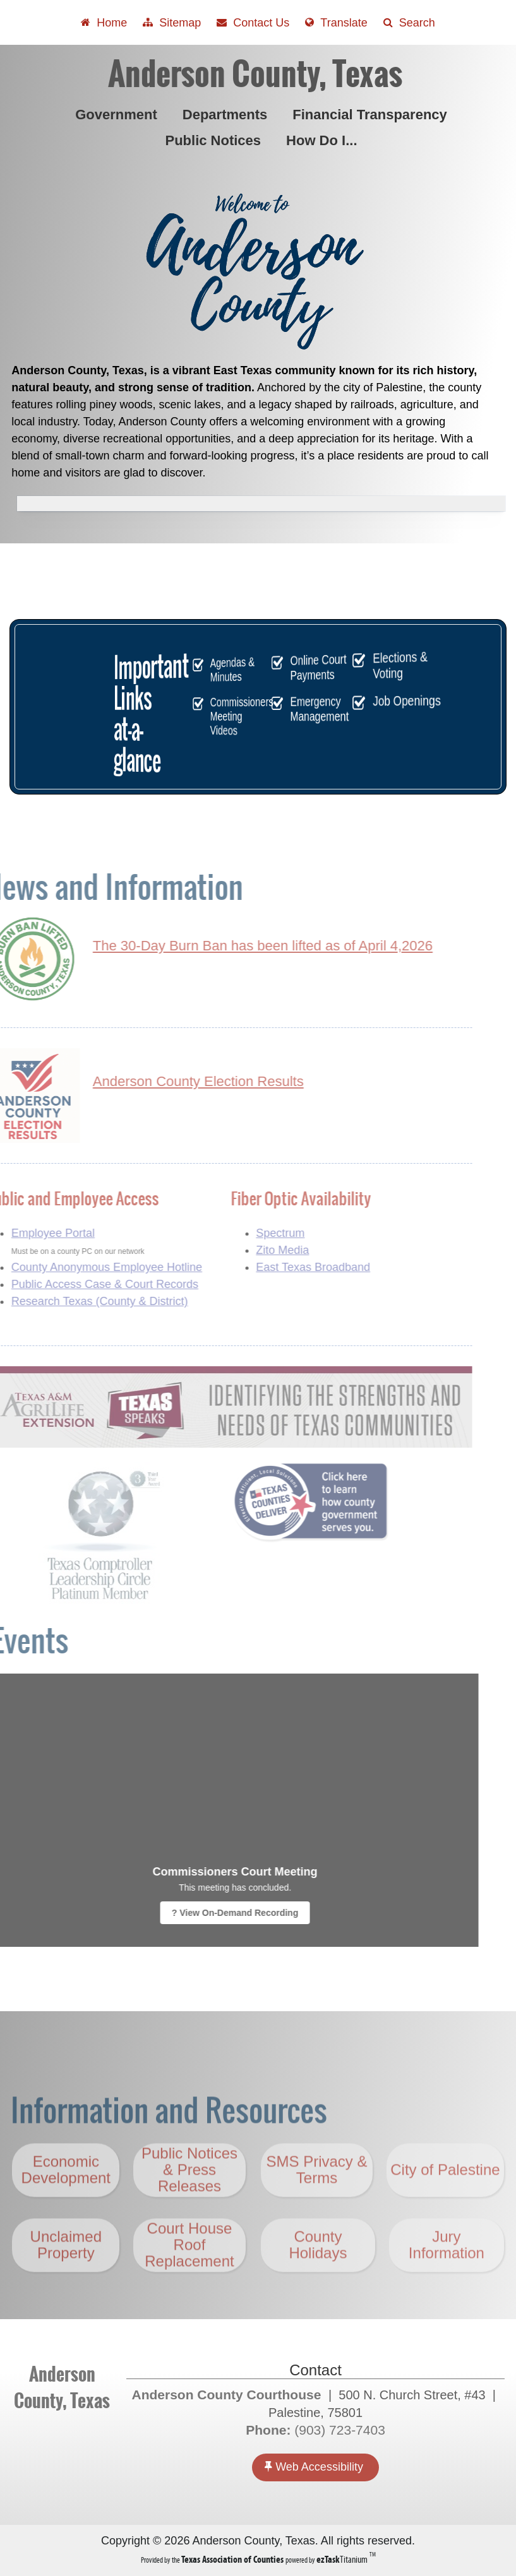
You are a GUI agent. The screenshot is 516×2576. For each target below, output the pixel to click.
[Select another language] (336, 22)
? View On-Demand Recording (201, 1913)
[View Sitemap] (171, 22)
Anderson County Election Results (164, 1081)
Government (118, 114)
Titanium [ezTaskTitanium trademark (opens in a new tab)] (342, 2559)
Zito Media (248, 1250)
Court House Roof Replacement (189, 2279)
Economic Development (66, 2204)
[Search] (409, 22)
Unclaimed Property (66, 2279)
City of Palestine (445, 2204)
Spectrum (246, 1233)
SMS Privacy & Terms (316, 2204)
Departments (227, 114)
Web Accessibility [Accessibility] (314, 2466)
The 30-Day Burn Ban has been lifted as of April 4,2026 (229, 946)
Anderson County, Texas (255, 74)
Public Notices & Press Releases (189, 2204)
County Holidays (318, 2279)
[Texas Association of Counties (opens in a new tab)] (233, 2559)
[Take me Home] (104, 22)
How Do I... (324, 140)
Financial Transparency (372, 114)
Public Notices (215, 140)
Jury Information (446, 2279)
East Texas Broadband (279, 1267)
